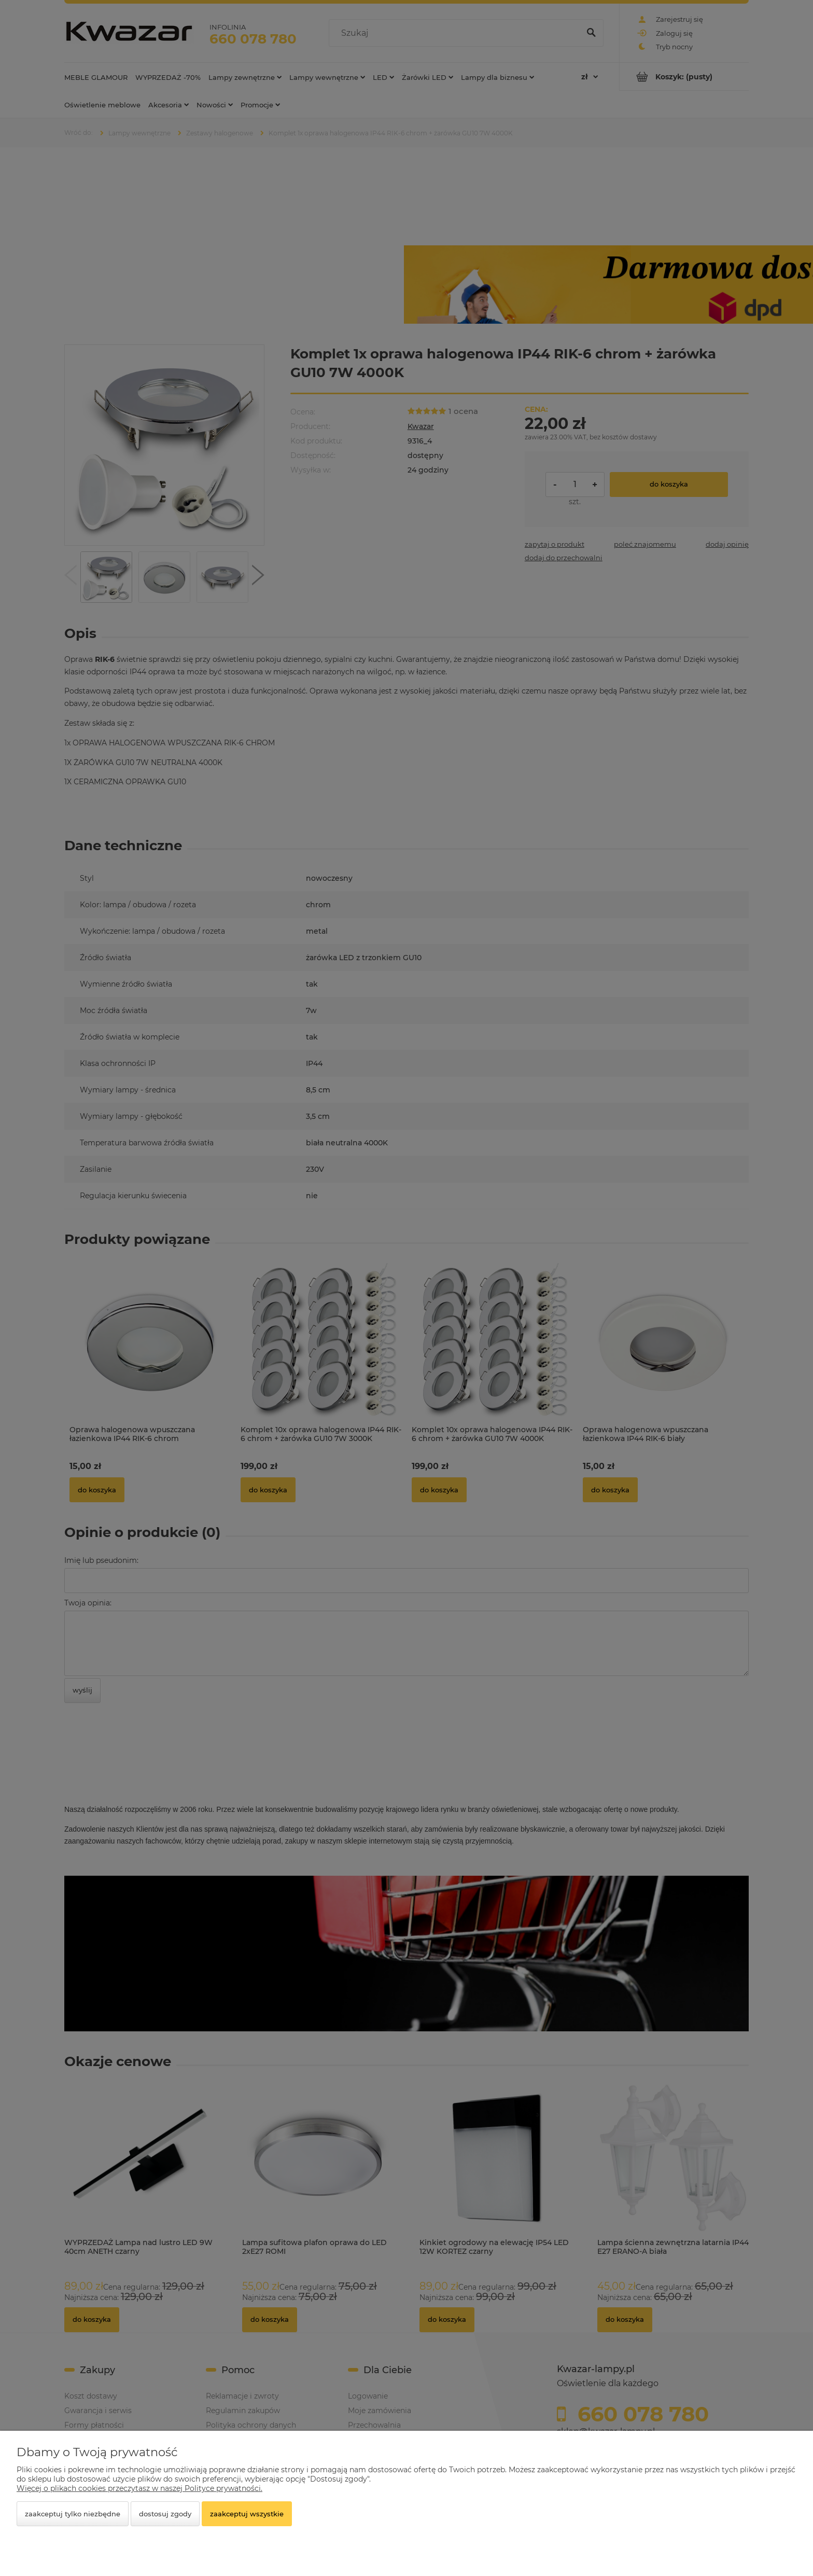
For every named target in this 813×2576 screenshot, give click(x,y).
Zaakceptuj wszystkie (247, 2514)
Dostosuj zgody (165, 2514)
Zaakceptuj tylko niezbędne (72, 2514)
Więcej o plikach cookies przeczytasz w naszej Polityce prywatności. (139, 2488)
